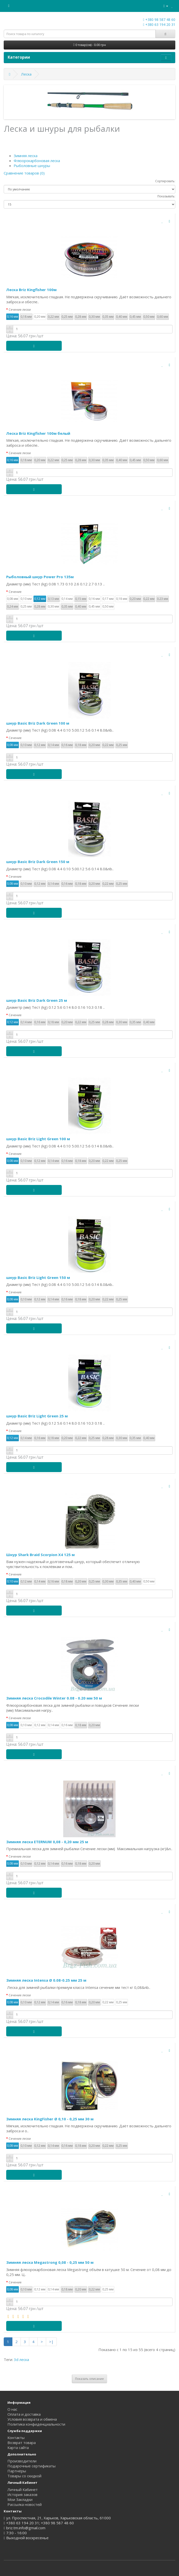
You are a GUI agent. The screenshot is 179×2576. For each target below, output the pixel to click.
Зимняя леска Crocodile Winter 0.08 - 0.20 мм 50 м (54, 1698)
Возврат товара (21, 2442)
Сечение (15, 592)
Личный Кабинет (22, 2489)
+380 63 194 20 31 (159, 24)
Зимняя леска (25, 155)
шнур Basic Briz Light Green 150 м (38, 1277)
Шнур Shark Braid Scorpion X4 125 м (40, 1554)
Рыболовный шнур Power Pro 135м (40, 576)
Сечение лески (20, 309)
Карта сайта (18, 2447)
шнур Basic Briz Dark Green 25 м (36, 1000)
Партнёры (16, 2470)
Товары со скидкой (24, 2475)
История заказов (22, 2494)
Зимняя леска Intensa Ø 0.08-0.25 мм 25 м (46, 1980)
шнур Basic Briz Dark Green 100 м (37, 723)
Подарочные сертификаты (31, 2465)
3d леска (21, 2359)
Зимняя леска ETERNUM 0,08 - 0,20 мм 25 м (47, 1841)
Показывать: (166, 196)
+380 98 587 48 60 (159, 19)
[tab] (89, 2379)
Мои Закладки (19, 2499)
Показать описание (89, 2379)
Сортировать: (165, 181)
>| (51, 2341)
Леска (26, 74)
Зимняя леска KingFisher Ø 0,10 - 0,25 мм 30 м (49, 2118)
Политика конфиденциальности (36, 2424)
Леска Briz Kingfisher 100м (31, 289)
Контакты (16, 2437)
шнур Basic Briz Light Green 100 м (38, 1138)
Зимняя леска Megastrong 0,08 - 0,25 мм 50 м (49, 2262)
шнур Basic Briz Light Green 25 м (37, 1415)
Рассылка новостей (24, 2504)
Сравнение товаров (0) (24, 173)
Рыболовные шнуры (32, 165)
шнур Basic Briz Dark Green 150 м (37, 861)
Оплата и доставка (24, 2414)
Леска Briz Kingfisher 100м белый (38, 433)
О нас (12, 2409)
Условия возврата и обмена (32, 2419)
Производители (21, 2460)
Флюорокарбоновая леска (37, 160)
